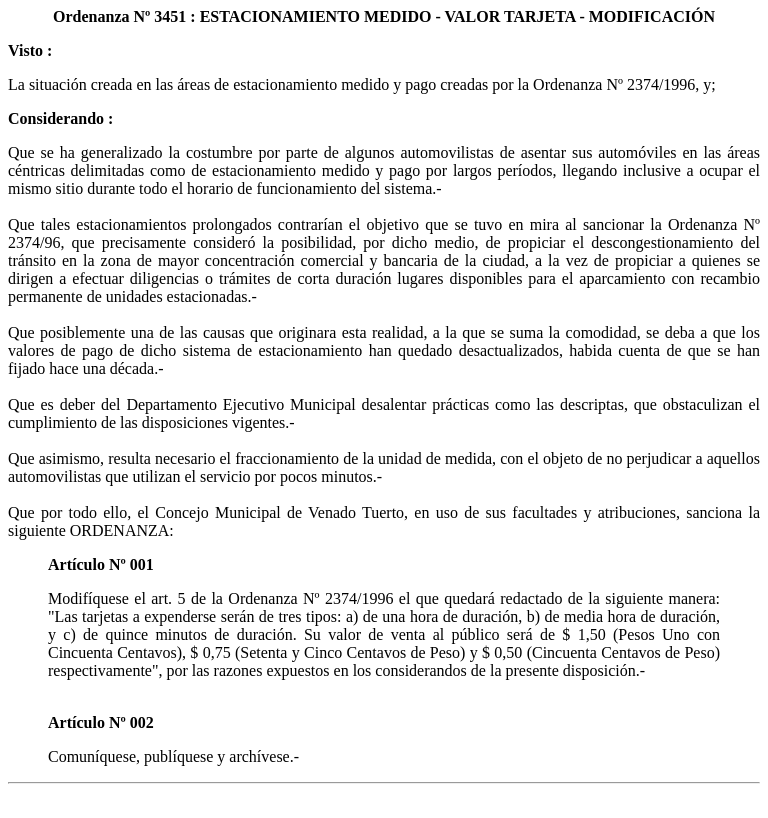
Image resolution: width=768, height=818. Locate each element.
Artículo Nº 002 (101, 722)
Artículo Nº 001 (101, 564)
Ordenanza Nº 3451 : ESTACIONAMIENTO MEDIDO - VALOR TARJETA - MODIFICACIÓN (384, 16)
